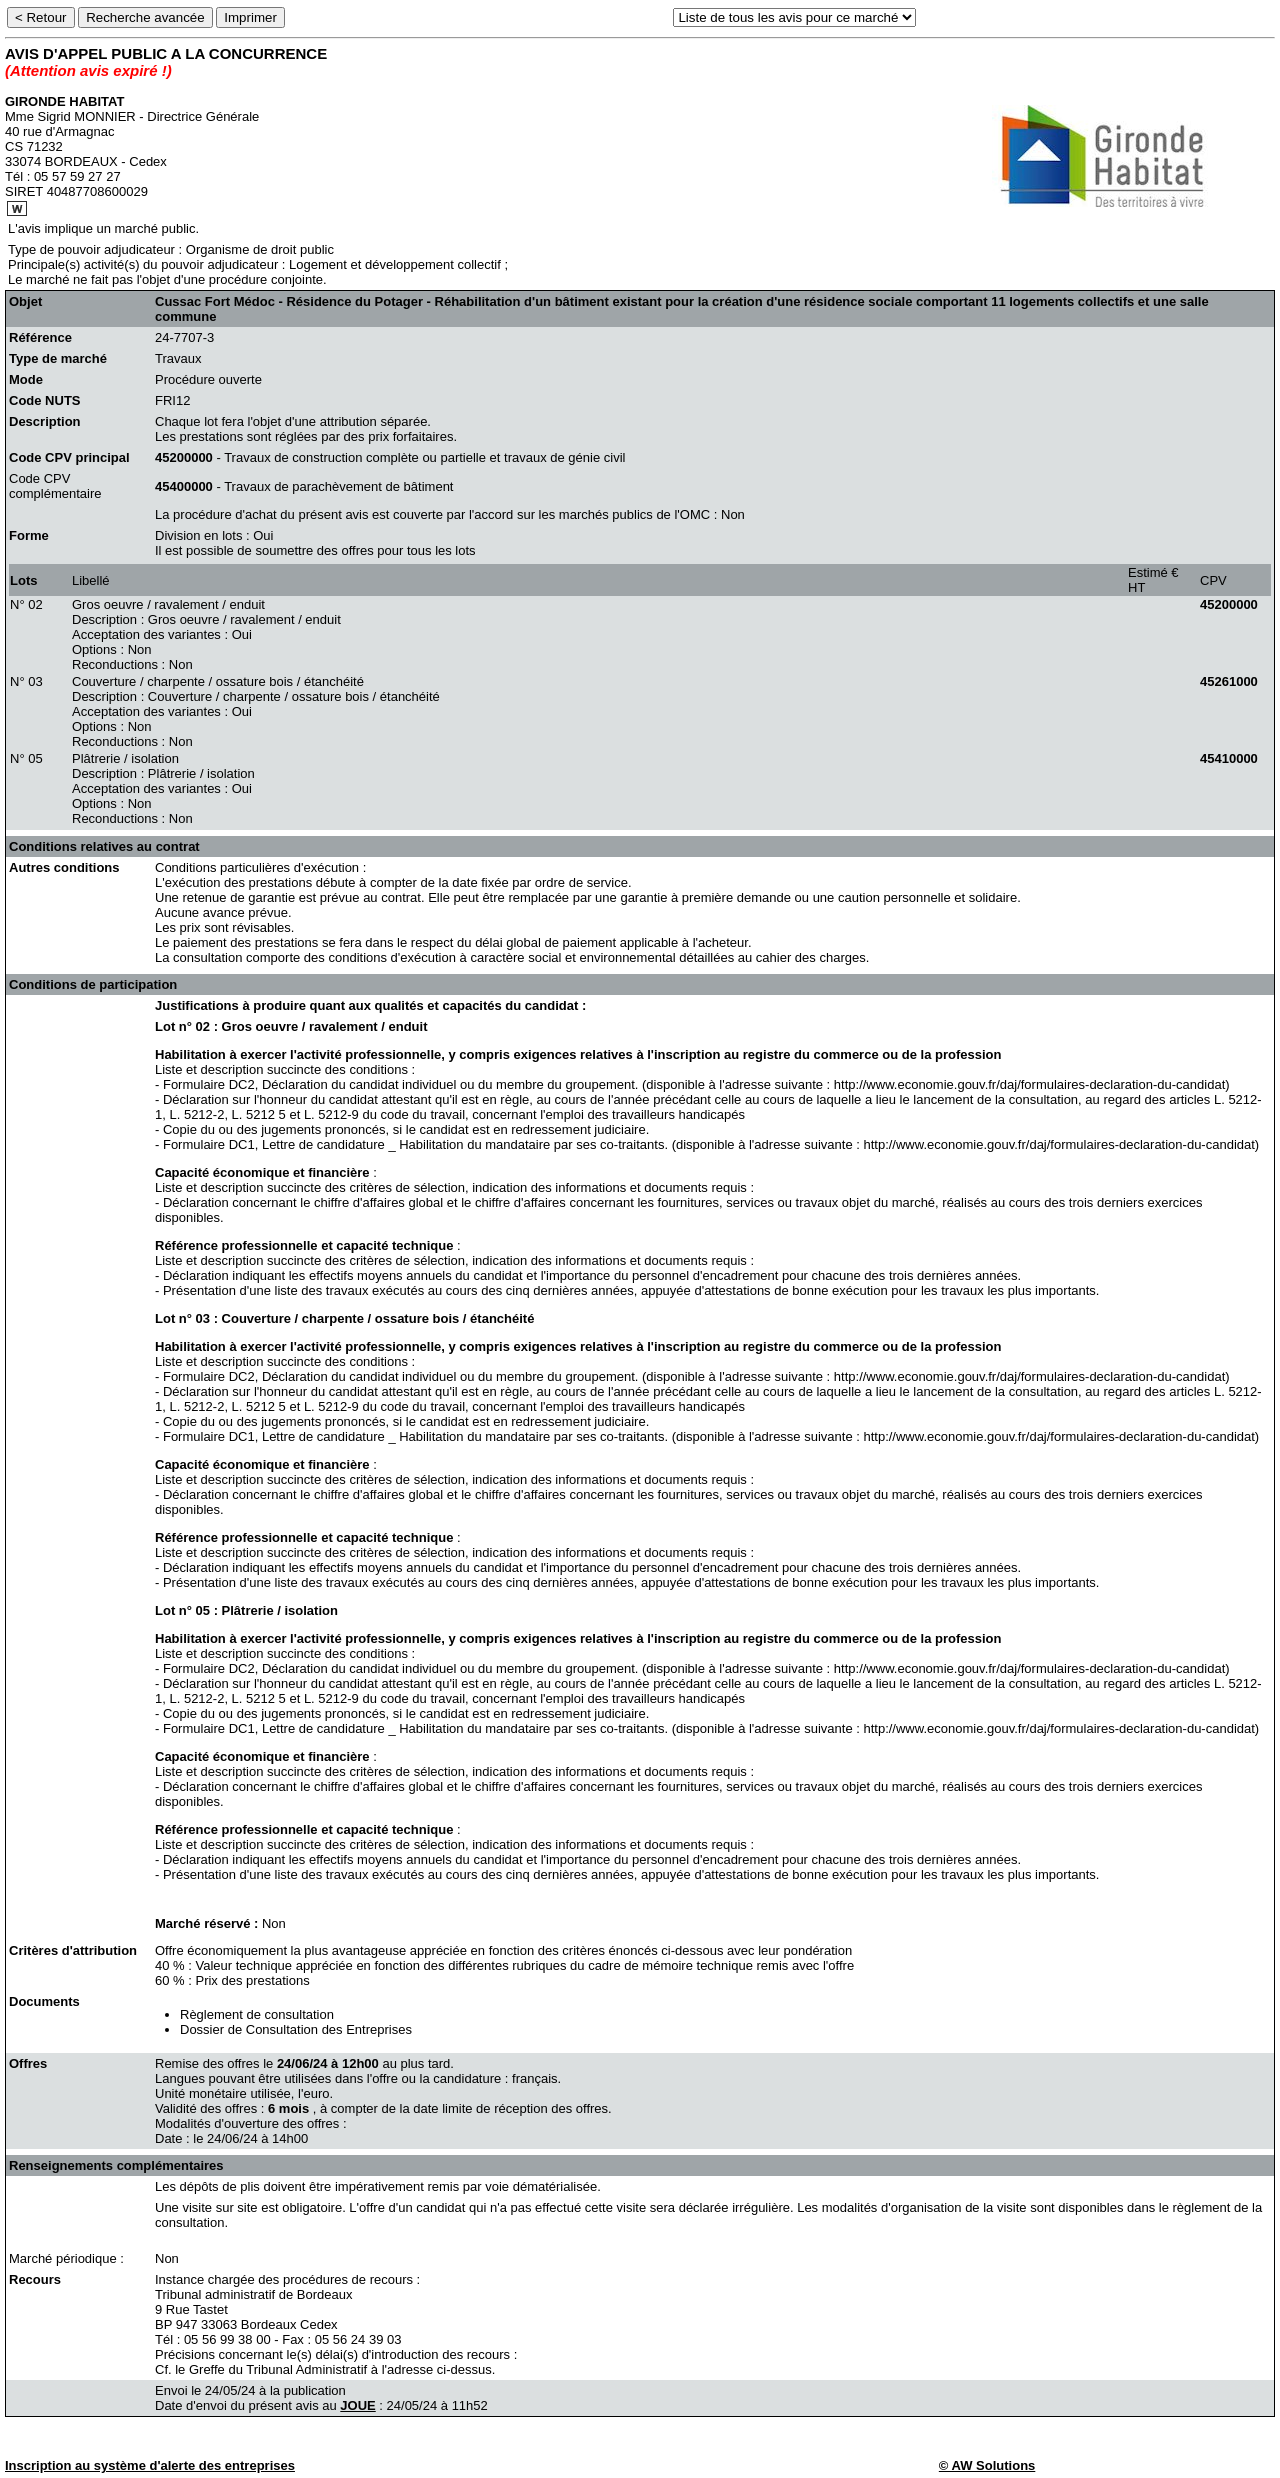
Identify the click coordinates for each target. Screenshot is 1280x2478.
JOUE (357, 2405)
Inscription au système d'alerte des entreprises (150, 2465)
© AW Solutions (987, 2465)
